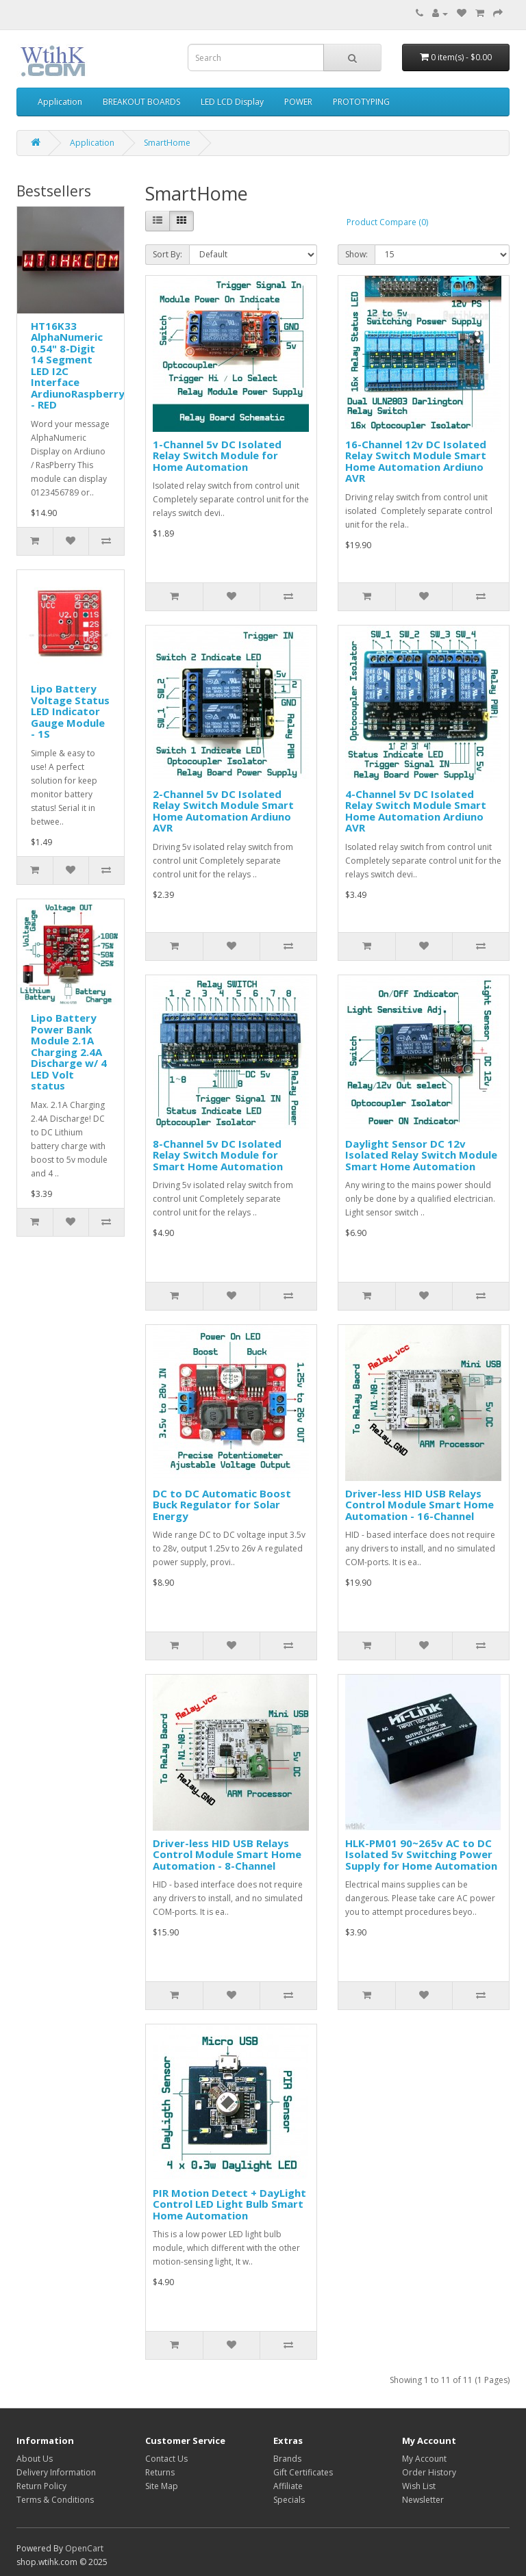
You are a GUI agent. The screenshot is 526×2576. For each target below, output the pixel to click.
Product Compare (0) (387, 222)
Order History (429, 2472)
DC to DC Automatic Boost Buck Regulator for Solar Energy (222, 1504)
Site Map (161, 2486)
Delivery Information (56, 2472)
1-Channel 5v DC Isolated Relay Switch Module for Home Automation (217, 455)
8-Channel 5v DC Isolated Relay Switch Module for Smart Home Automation (218, 1155)
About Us (34, 2458)
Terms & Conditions (55, 2500)
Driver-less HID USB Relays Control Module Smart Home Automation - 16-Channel (419, 1504)
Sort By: (167, 254)
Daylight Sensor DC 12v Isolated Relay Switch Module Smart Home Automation (421, 1155)
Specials (289, 2500)
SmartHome (167, 143)
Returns (160, 2472)
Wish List (419, 2486)
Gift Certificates (303, 2472)
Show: (356, 254)
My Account (424, 2458)
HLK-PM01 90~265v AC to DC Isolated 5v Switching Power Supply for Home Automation (421, 1854)
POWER (298, 101)
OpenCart (84, 2548)
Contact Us (166, 2458)
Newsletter (423, 2500)
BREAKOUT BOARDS (141, 101)
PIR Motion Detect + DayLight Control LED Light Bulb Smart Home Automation (229, 2204)
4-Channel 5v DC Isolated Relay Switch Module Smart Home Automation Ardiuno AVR (415, 811)
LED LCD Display (232, 101)
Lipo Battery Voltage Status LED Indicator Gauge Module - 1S (70, 711)
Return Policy (41, 2486)
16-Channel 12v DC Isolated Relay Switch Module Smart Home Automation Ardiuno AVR (415, 461)
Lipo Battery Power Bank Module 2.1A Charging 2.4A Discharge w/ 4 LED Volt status (69, 1051)
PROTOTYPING (361, 101)
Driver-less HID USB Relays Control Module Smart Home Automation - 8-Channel (227, 1854)
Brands (287, 2458)
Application (60, 101)
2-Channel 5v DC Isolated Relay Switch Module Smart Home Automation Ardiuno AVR (223, 811)
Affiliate (288, 2486)
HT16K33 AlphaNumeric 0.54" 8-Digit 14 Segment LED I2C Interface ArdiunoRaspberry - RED (78, 365)
